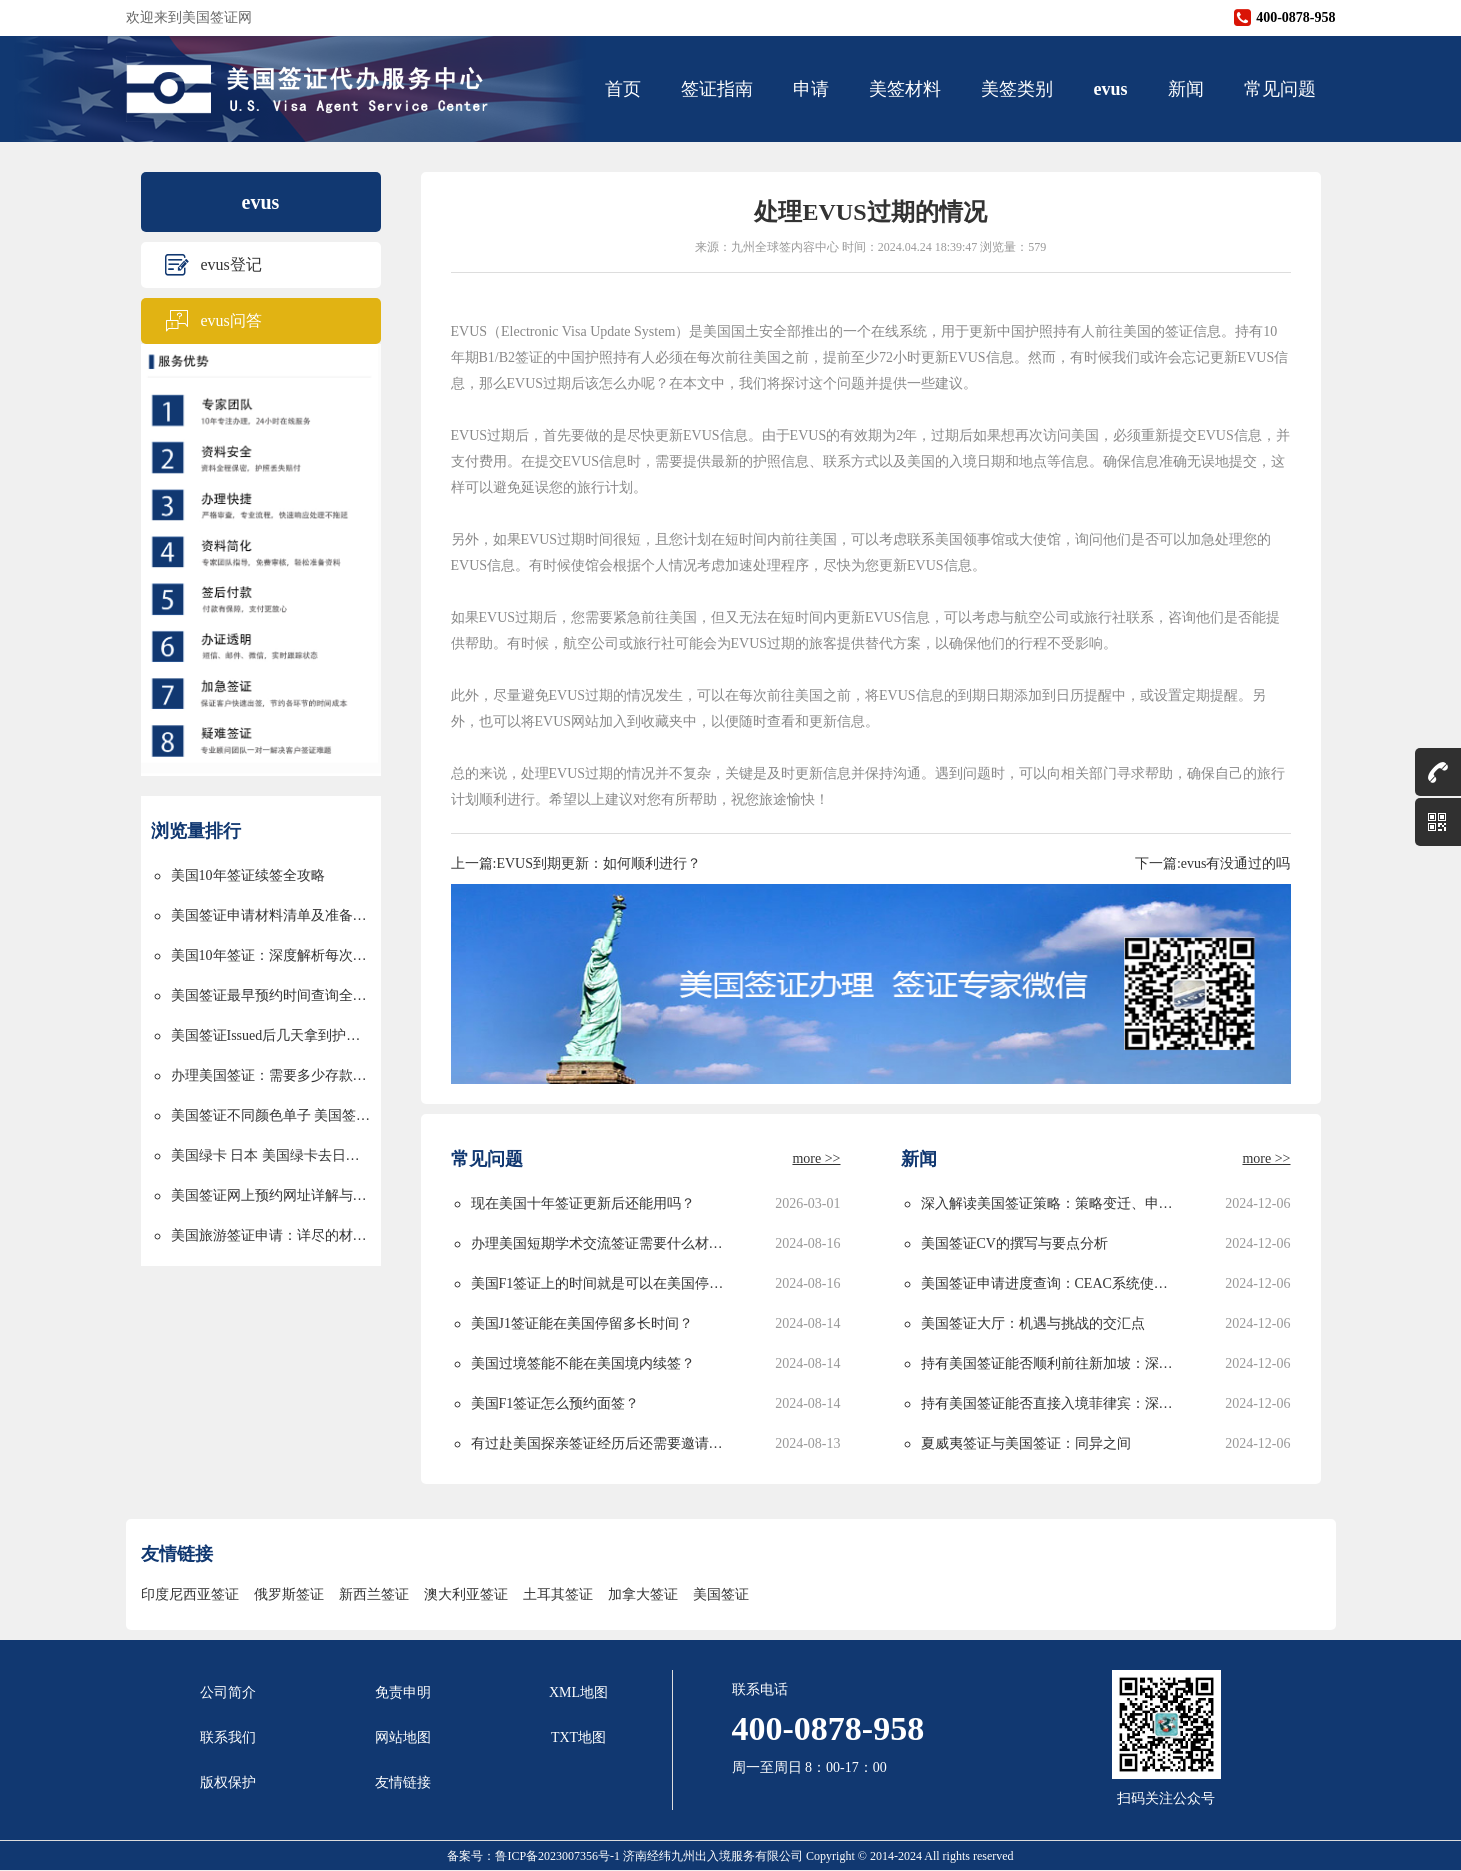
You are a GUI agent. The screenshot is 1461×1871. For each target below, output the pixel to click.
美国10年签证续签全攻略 (248, 875)
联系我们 (228, 1737)
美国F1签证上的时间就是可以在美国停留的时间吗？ (600, 1283)
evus (1110, 89)
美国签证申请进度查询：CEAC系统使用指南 (1050, 1283)
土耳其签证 (558, 1594)
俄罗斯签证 (289, 1594)
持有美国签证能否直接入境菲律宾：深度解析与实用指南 (1050, 1403)
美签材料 (905, 89)
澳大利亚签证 (466, 1594)
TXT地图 (578, 1737)
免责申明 (403, 1692)
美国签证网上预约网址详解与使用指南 (271, 1195)
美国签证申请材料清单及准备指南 (271, 915)
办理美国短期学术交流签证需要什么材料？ (600, 1243)
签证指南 (717, 89)
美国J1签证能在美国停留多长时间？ (582, 1323)
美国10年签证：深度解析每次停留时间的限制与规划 (271, 955)
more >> (816, 1158)
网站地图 (403, 1737)
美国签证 (721, 1594)
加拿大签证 (643, 1594)
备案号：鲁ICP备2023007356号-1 (535, 1856)
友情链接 (403, 1782)
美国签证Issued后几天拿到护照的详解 (271, 1035)
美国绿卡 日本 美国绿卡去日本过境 (271, 1155)
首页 (623, 89)
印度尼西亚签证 (190, 1594)
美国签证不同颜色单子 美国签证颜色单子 (271, 1115)
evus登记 (231, 264)
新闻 (1186, 89)
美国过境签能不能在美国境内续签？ (583, 1363)
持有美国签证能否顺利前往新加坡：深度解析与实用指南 (1050, 1363)
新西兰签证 (374, 1594)
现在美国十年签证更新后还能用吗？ (583, 1203)
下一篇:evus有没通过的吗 (1213, 863)
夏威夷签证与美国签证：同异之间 (1026, 1443)
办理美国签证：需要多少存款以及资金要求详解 (271, 1075)
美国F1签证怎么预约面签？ (555, 1403)
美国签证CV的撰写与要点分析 (1014, 1243)
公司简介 (228, 1692)
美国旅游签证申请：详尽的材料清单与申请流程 (271, 1235)
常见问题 (1280, 89)
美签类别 (1017, 89)
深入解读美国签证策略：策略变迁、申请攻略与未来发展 (1050, 1203)
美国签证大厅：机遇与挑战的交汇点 (1033, 1323)
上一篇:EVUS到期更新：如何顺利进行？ (576, 863)
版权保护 (228, 1782)
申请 (811, 89)
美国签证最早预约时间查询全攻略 (271, 995)
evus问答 (231, 320)
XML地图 (578, 1692)
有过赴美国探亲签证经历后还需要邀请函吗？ (600, 1443)
